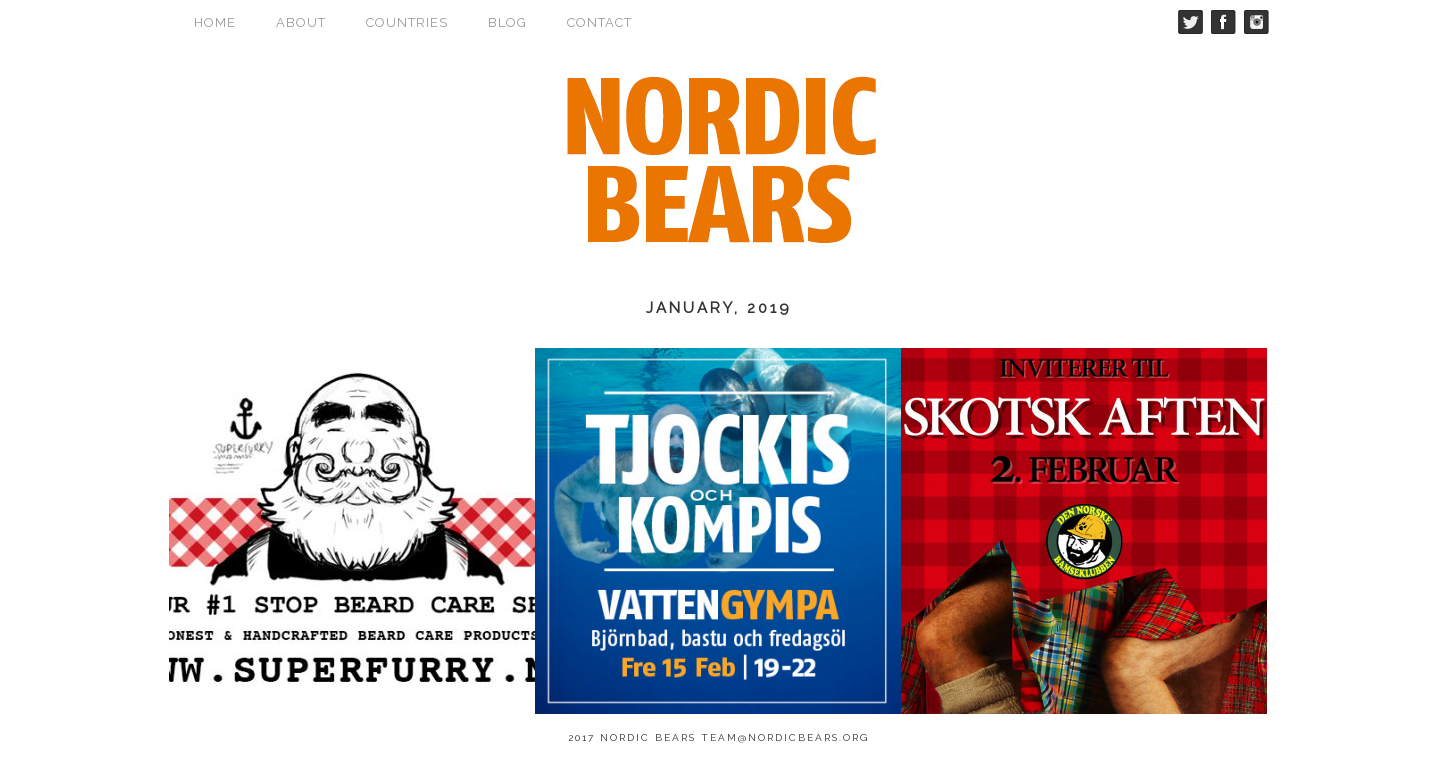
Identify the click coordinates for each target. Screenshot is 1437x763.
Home (215, 22)
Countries (407, 22)
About (301, 22)
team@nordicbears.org (785, 737)
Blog (507, 22)
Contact (599, 22)
